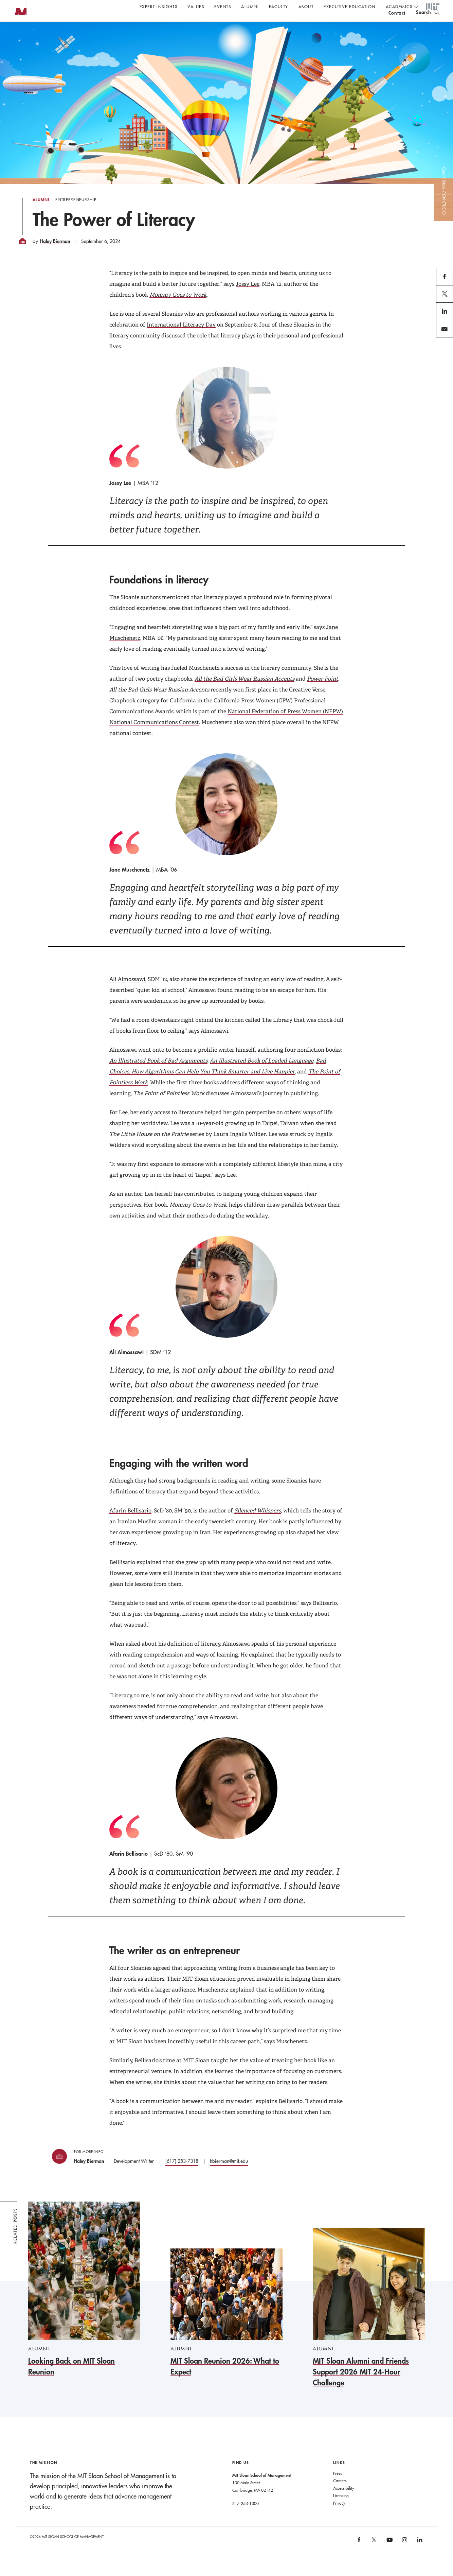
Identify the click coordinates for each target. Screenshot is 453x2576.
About (306, 6)
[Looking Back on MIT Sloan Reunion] (84, 2303)
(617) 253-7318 (181, 2175)
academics (399, 6)
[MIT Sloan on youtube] (388, 2557)
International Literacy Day (181, 338)
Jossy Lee (247, 297)
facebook (444, 298)
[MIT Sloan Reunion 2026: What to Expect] (226, 2326)
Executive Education (350, 6)
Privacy (339, 2516)
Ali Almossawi (127, 992)
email (442, 350)
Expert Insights (159, 6)
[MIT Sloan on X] (374, 2556)
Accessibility (343, 2501)
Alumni (250, 6)
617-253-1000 (245, 2517)
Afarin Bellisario (130, 1524)
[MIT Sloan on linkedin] (419, 2555)
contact (396, 25)
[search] (427, 24)
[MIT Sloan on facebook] (359, 2555)
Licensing (341, 2509)
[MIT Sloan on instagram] (404, 2555)
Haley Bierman (55, 254)
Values (195, 6)
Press (337, 2486)
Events (222, 6)
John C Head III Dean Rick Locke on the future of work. (188, 24)
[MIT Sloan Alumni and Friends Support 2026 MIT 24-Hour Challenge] (369, 2322)
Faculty (278, 6)
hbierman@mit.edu (229, 2175)
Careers (340, 2494)
